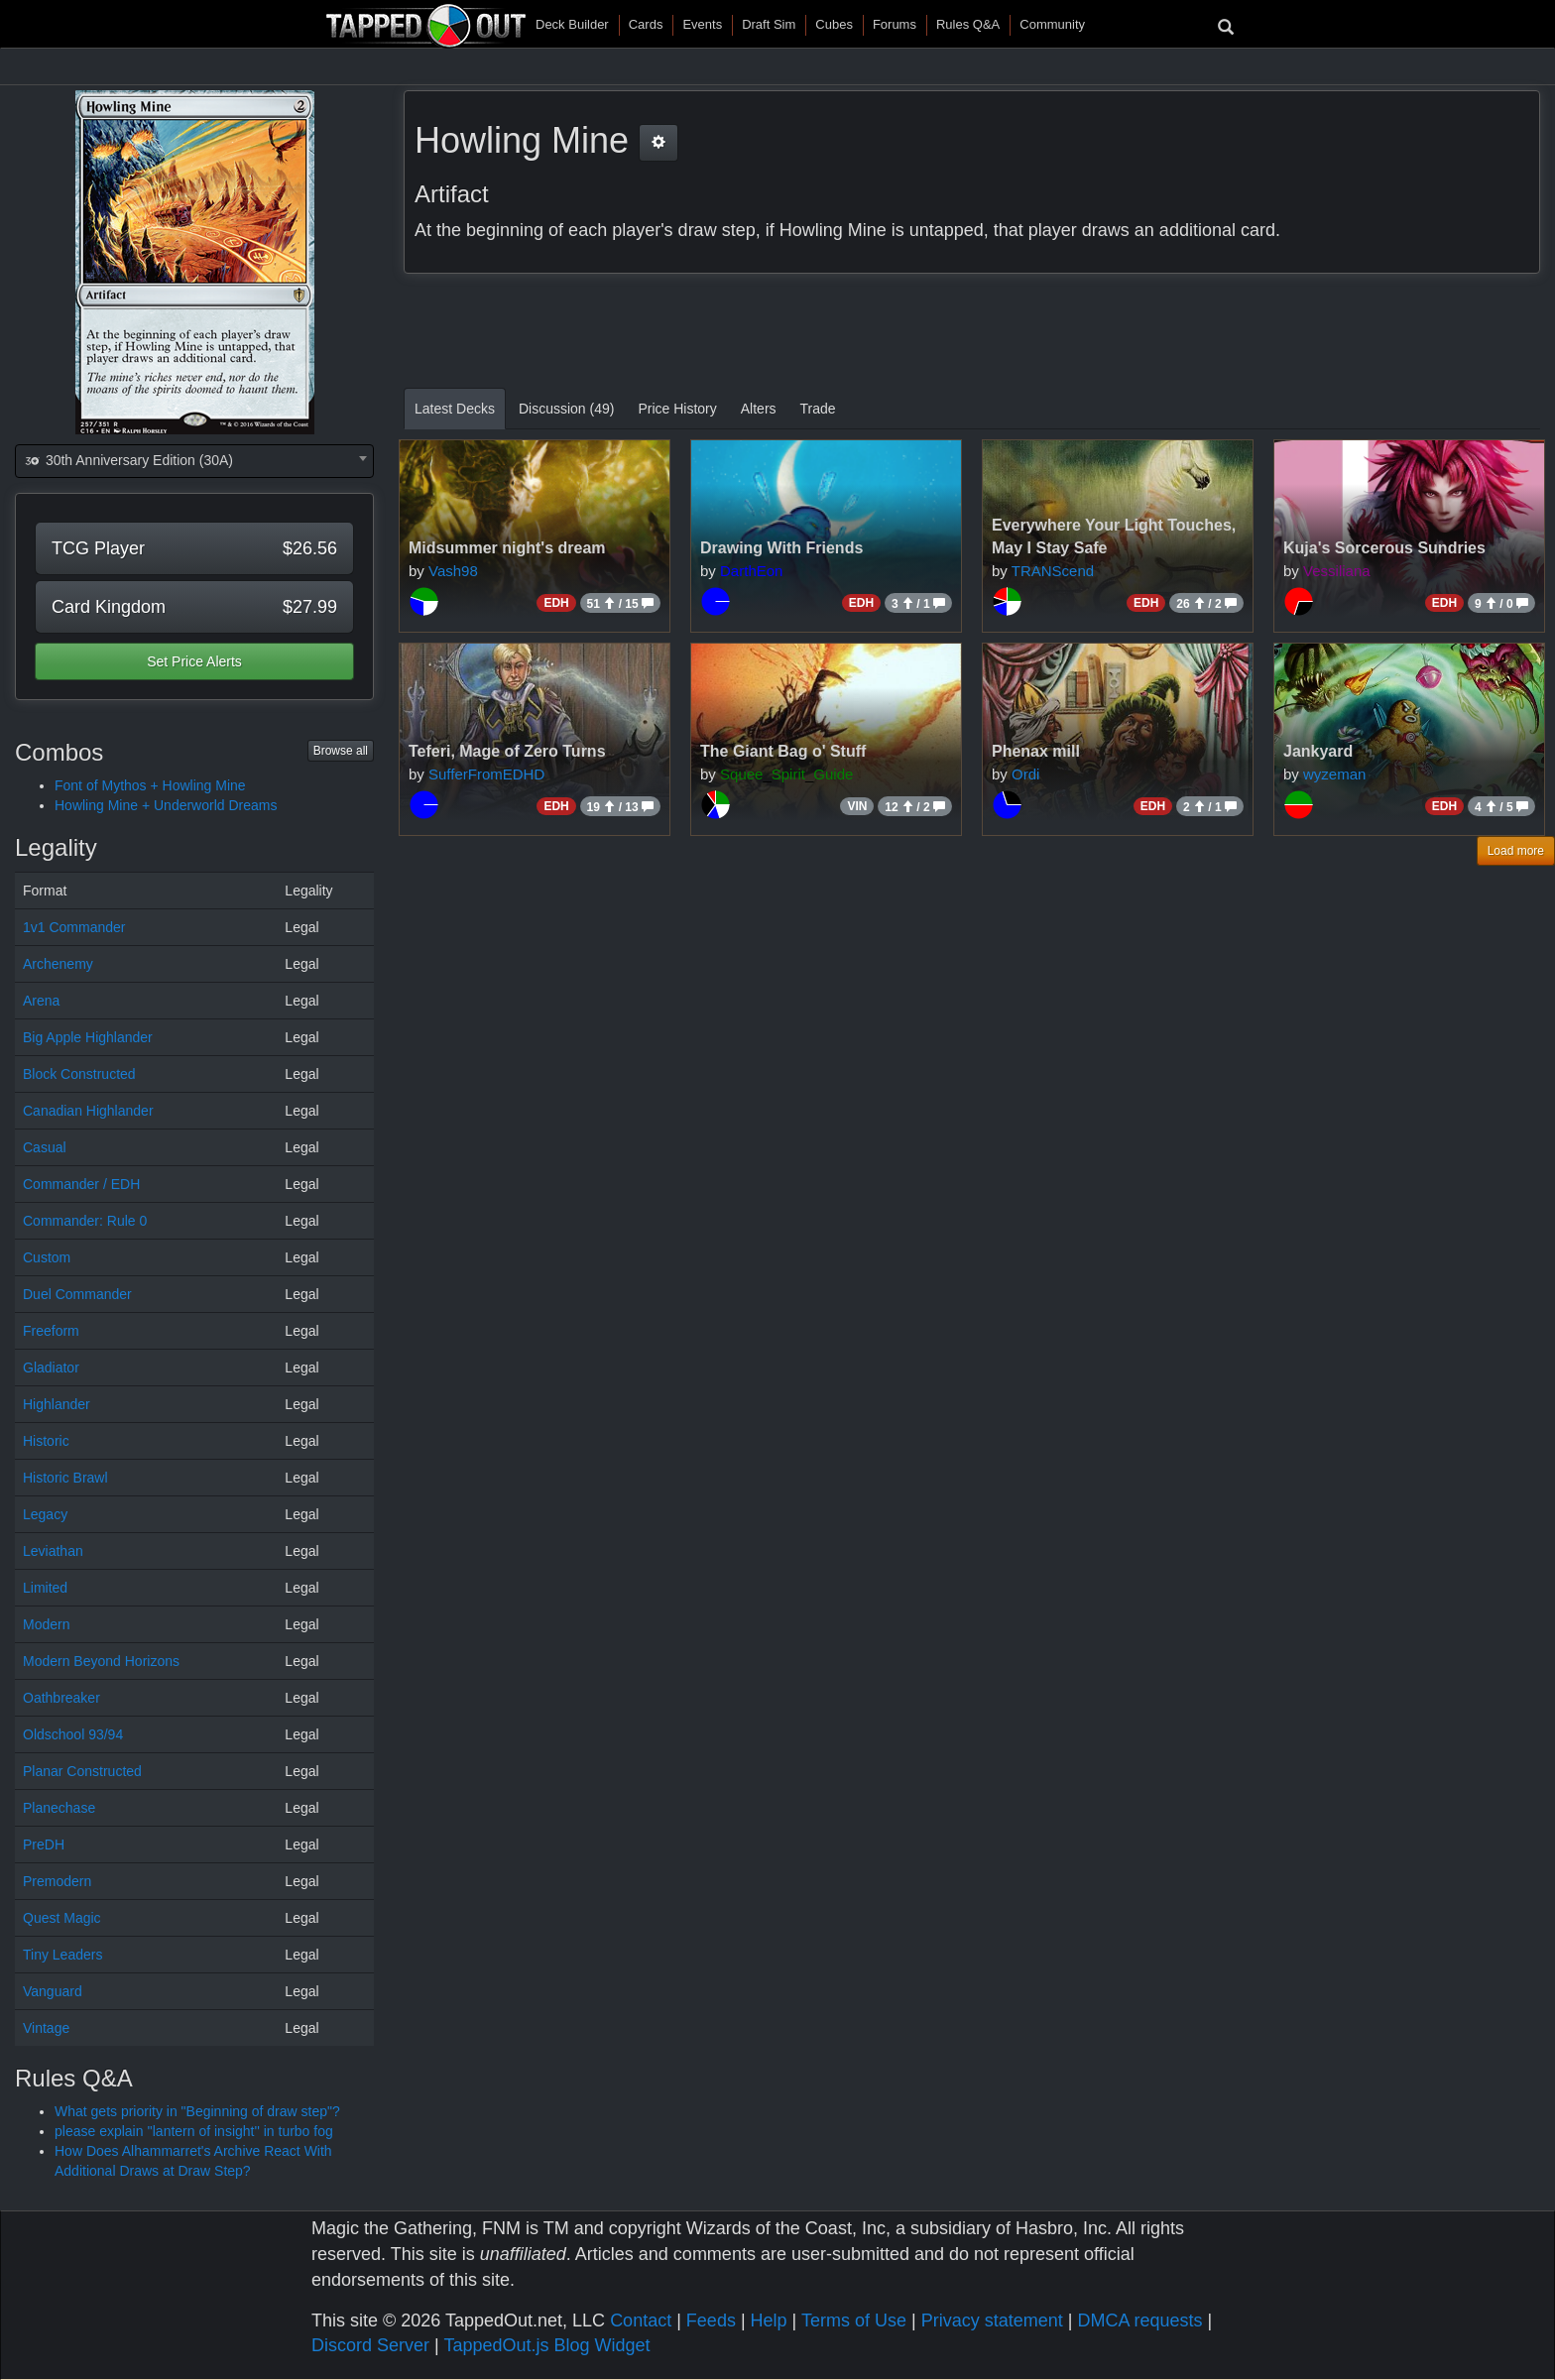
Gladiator (51, 1367)
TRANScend (1053, 570)
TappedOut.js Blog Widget (546, 2345)
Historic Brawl (65, 1478)
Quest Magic (62, 1918)
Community (1052, 24)
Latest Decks (455, 408)
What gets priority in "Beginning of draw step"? (197, 2111)
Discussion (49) (566, 408)
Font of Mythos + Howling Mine (150, 785)
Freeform (51, 1331)
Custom (46, 1257)
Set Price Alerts (194, 661)
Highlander (56, 1404)
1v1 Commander (74, 927)
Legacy (45, 1514)
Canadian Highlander (88, 1111)
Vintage (46, 2028)
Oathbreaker (61, 1698)
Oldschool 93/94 (73, 1734)
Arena (41, 1001)
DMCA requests (1139, 2320)
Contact (640, 2320)
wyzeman (1334, 774)
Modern (46, 1624)
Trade (818, 408)
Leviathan (53, 1551)
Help (769, 2320)
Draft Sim (768, 24)
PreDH (43, 1844)
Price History (677, 408)
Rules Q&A (968, 24)
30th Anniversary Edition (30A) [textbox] (128, 460)
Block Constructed (79, 1074)
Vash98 (453, 570)
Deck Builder (572, 24)
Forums (894, 24)
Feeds (711, 2320)
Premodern (57, 1881)
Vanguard (52, 1991)
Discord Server (370, 2345)
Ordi (1025, 774)
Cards (646, 24)
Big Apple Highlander (88, 1037)
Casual (44, 1147)
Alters (759, 408)
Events (702, 24)
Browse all (340, 751)
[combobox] (194, 461)
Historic (46, 1441)
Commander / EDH (81, 1184)
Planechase (59, 1808)
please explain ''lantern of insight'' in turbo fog (194, 2131)
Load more (1516, 851)
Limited (45, 1588)
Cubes (834, 24)
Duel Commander (77, 1294)
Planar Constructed (82, 1771)
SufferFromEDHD (486, 774)
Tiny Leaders (62, 1955)
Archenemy (58, 964)
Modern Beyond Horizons (101, 1661)
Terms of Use (853, 2320)
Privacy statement (992, 2320)
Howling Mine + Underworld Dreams (166, 805)
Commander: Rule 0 (85, 1221)
